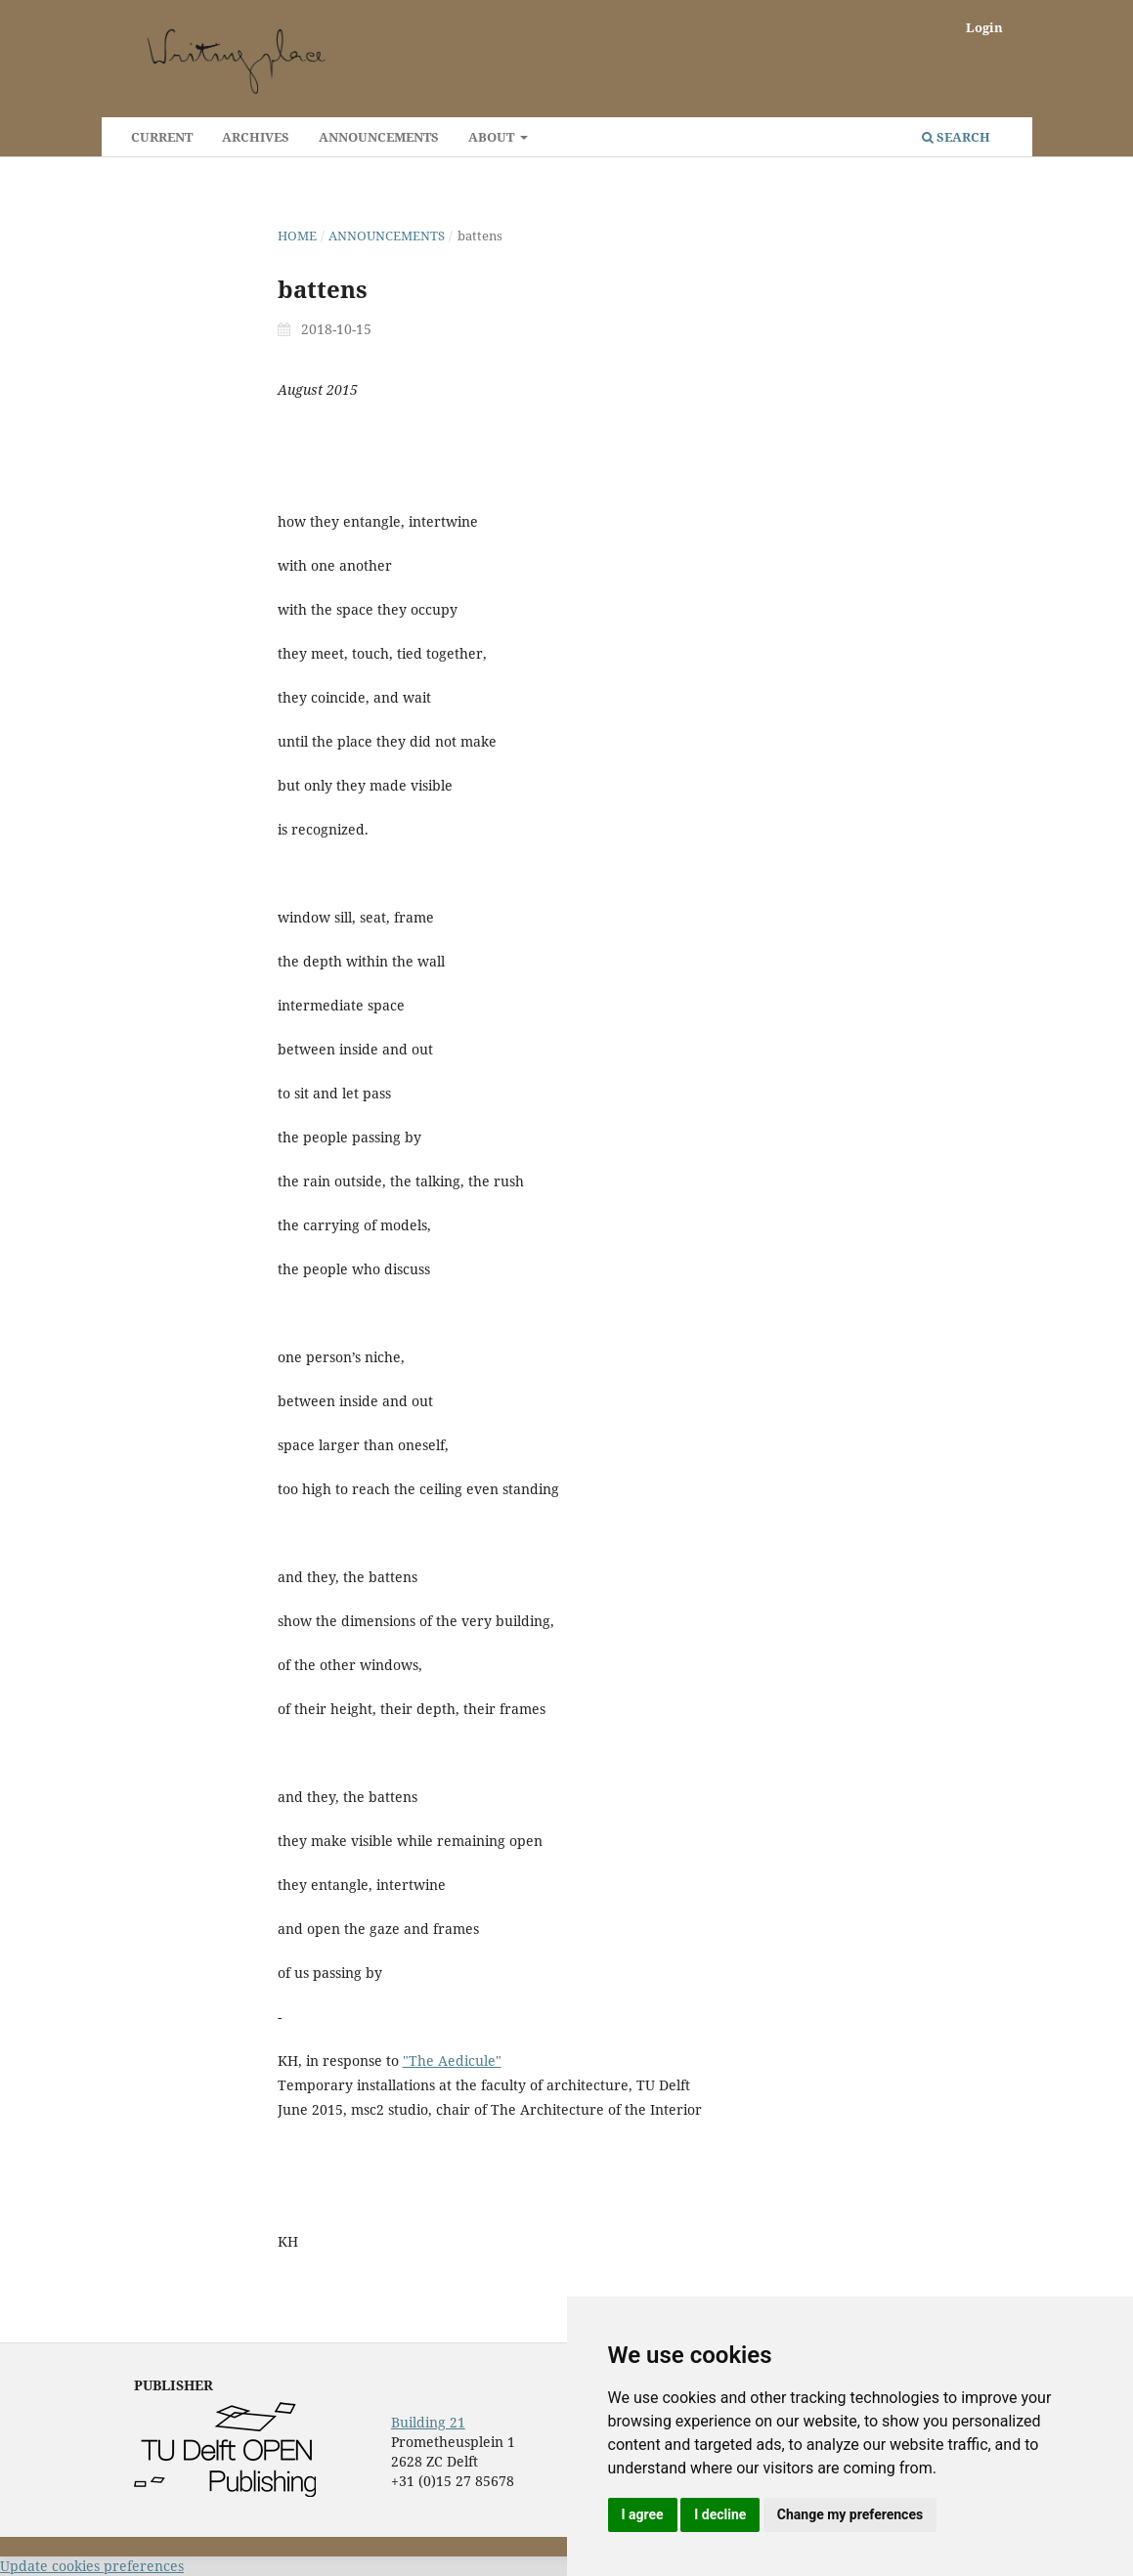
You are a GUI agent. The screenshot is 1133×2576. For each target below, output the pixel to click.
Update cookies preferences (92, 2565)
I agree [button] (643, 2514)
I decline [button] (720, 2514)
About (492, 137)
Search (956, 137)
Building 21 (428, 2422)
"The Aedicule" (452, 2060)
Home (297, 235)
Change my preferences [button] (850, 2514)
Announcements (379, 137)
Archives (255, 137)
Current (162, 137)
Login (984, 27)
